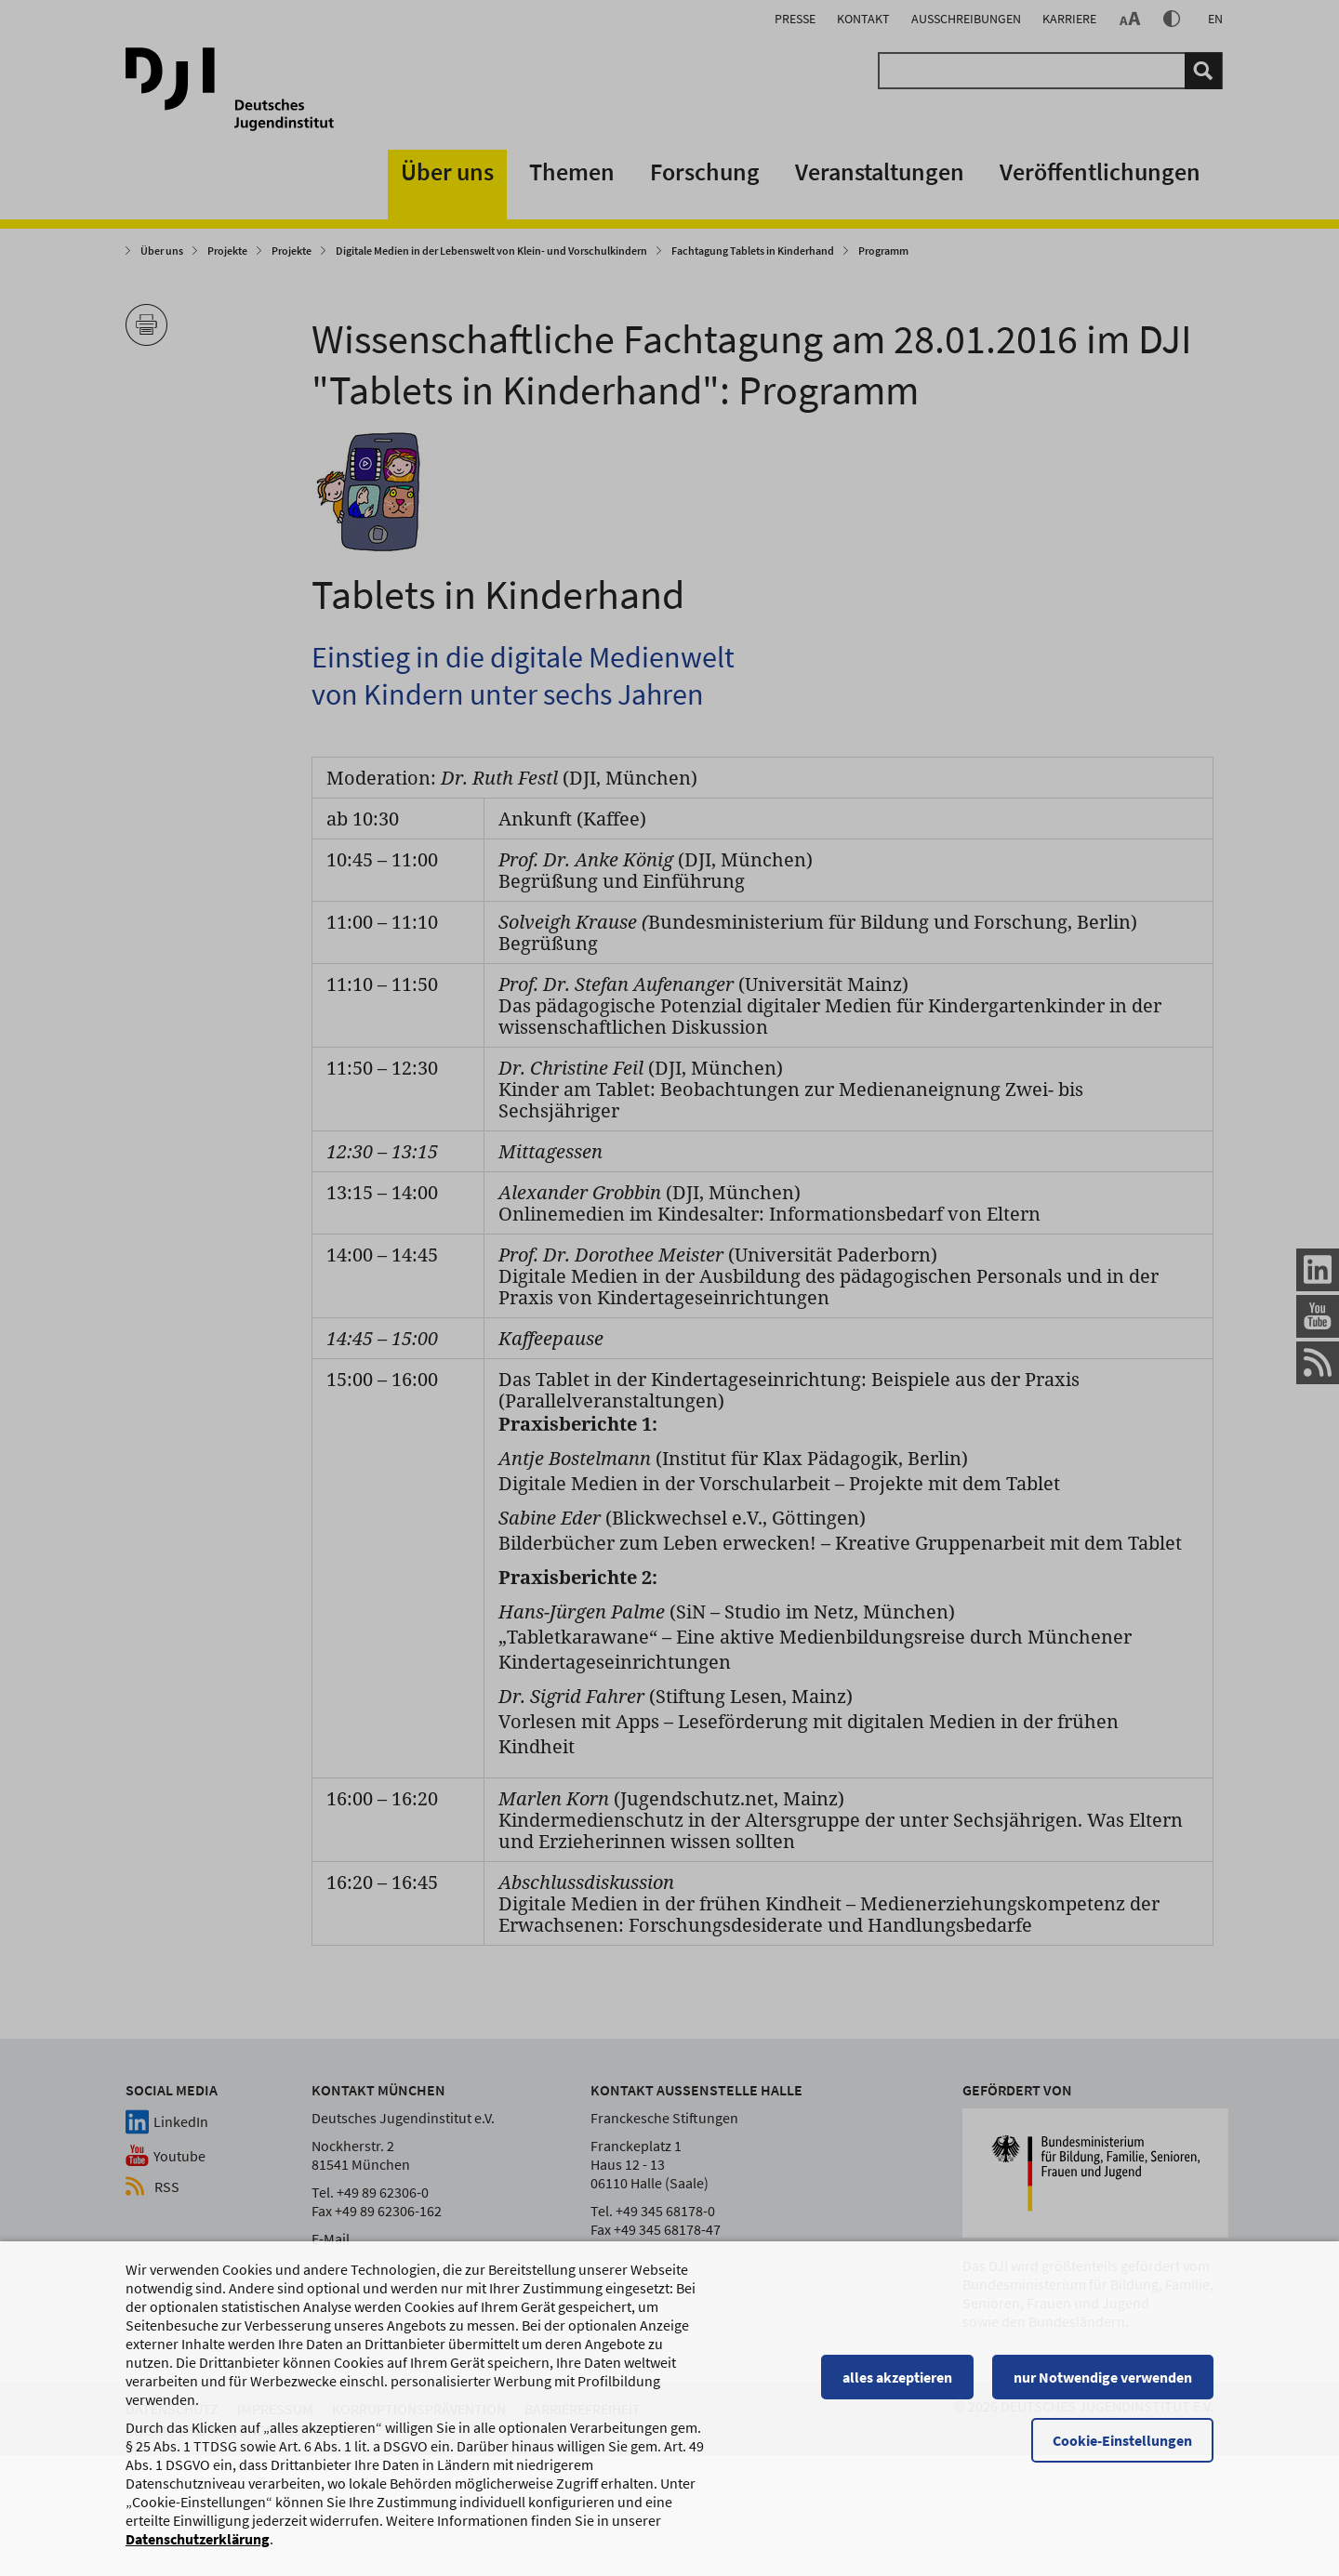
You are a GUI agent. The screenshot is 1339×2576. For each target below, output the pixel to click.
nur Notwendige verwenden (1103, 2395)
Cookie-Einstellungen (1122, 2459)
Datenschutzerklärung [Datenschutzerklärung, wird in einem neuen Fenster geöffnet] (198, 2557)
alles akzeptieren (897, 2395)
